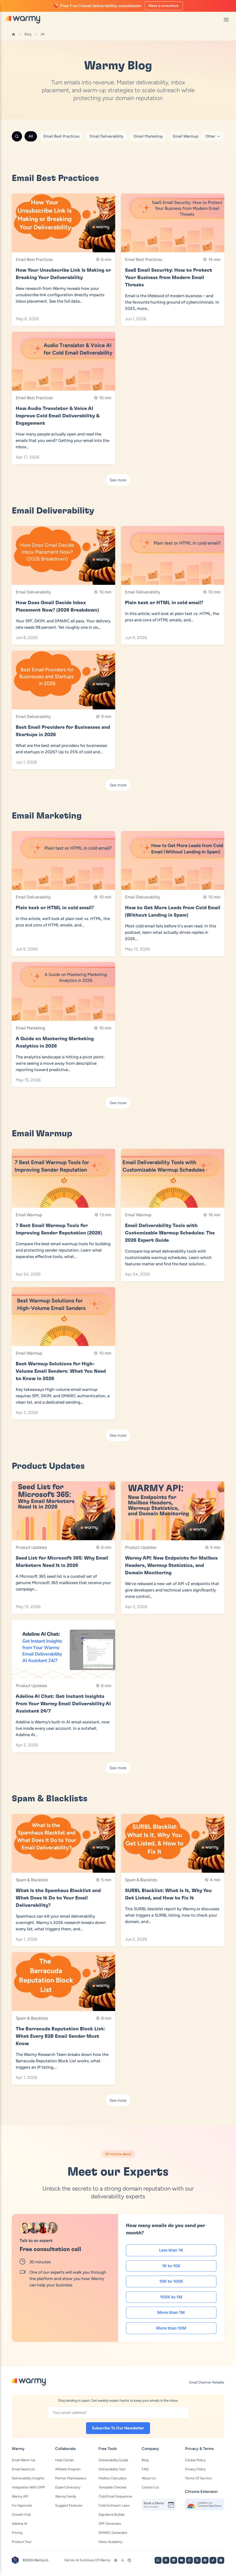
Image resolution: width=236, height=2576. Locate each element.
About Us (149, 2478)
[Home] (13, 34)
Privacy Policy (195, 2469)
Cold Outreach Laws (114, 2505)
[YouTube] (181, 2560)
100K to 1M (171, 2297)
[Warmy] (23, 19)
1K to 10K (171, 2266)
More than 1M (171, 2312)
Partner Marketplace (70, 2478)
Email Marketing (148, 136)
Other (212, 136)
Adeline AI (19, 2524)
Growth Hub (21, 2514)
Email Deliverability (107, 136)
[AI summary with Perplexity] (129, 2560)
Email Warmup (185, 136)
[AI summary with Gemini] (122, 2560)
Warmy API (20, 2496)
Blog (28, 34)
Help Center (64, 2460)
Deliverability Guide (113, 2460)
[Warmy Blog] (29, 2382)
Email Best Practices (61, 136)
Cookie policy (195, 2460)
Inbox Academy (110, 2542)
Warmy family (65, 2496)
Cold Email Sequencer (115, 2496)
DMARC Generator (113, 2533)
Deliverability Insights (28, 2478)
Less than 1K (171, 2250)
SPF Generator (110, 2524)
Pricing (17, 2533)
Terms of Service (198, 2478)
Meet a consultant (164, 6)
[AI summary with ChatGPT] (115, 2560)
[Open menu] (226, 19)
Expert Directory (67, 2487)
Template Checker (113, 2487)
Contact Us (150, 2487)
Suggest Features (69, 2505)
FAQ (145, 2469)
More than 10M (171, 2328)
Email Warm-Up (23, 2460)
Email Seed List (23, 2469)
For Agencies (22, 2505)
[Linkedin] (173, 2560)
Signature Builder (112, 2514)
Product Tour (22, 2542)
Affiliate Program (68, 2469)
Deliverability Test (112, 2469)
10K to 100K (171, 2281)
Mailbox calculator (113, 2478)
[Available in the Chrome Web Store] (204, 2504)
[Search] (17, 136)
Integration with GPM (28, 2487)
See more (118, 480)
